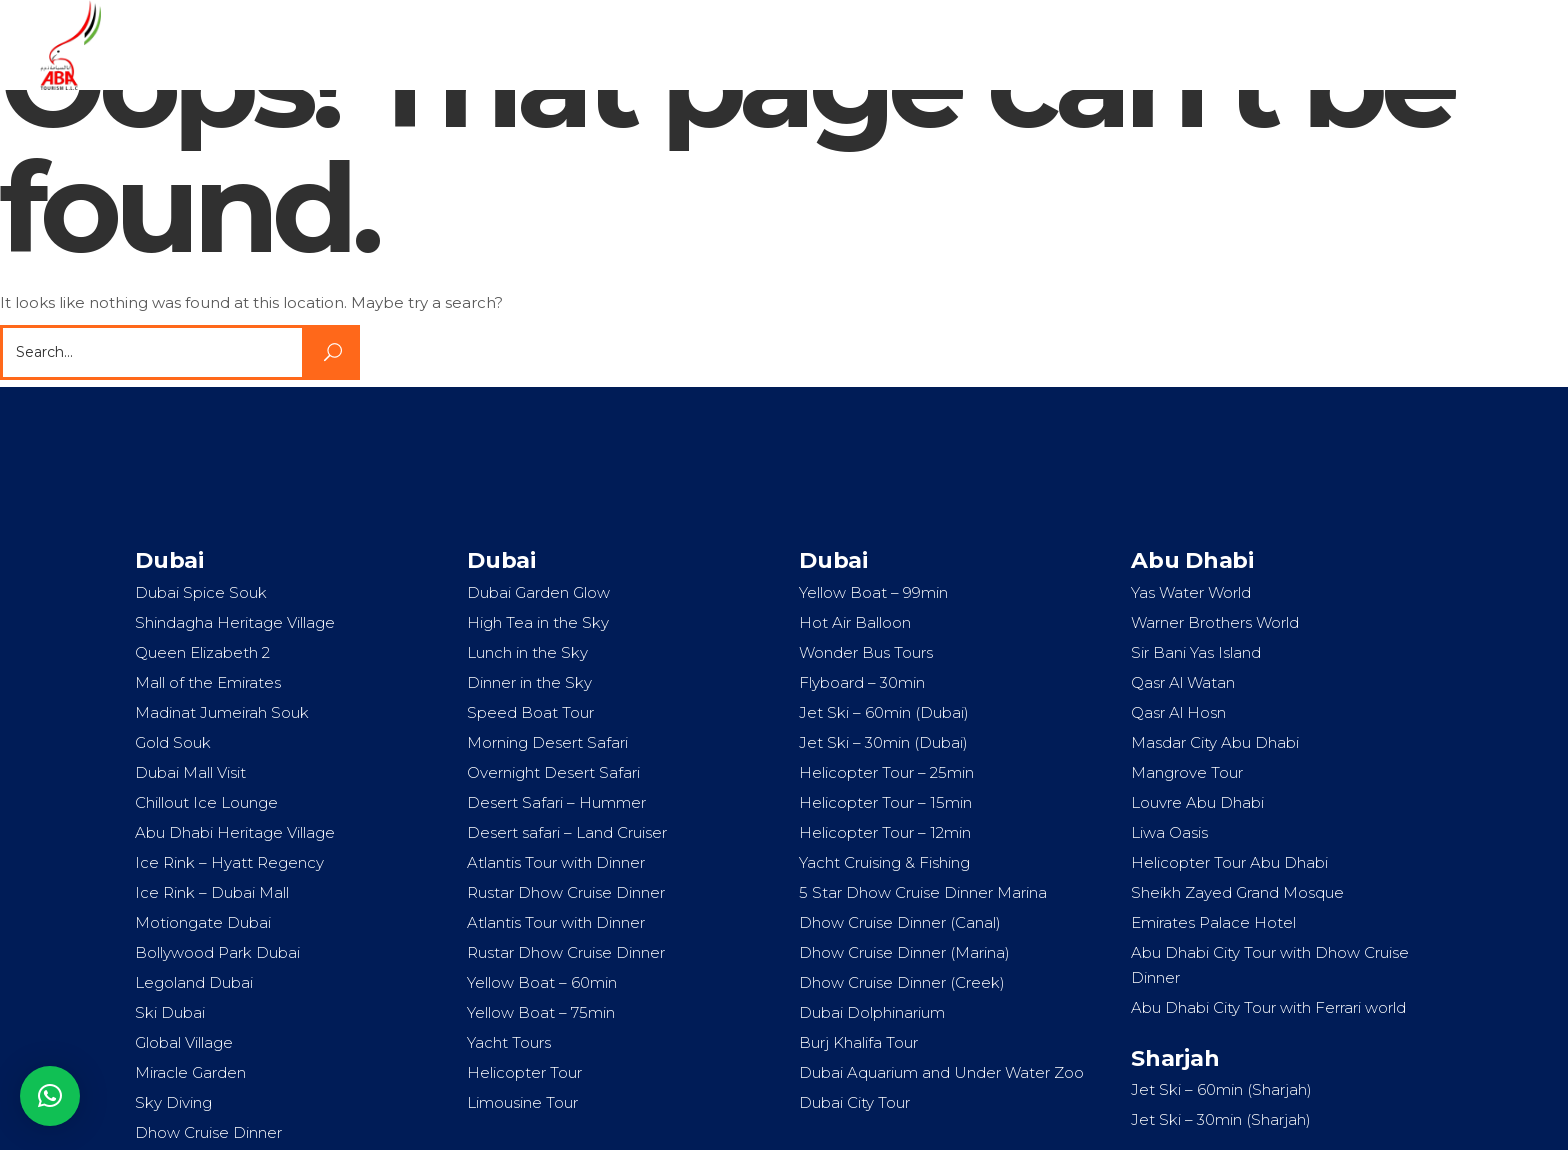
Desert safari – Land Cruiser (567, 832)
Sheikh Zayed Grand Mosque (1237, 892)
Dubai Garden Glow (538, 592)
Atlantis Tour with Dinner (556, 862)
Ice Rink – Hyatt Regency (229, 862)
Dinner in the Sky (529, 682)
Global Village (184, 1042)
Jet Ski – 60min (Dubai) (884, 712)
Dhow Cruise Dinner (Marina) (904, 952)
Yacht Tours (509, 1042)
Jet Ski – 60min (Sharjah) (1221, 1089)
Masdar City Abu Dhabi (1215, 742)
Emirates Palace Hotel (1213, 922)
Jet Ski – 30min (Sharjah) (1221, 1119)
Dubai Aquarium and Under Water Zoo (941, 1072)
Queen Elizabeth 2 (202, 652)
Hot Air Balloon (855, 622)
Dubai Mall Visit (190, 772)
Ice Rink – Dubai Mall (212, 892)
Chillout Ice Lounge (206, 802)
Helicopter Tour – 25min (886, 772)
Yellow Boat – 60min (542, 982)
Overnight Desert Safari (553, 772)
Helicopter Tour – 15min (885, 802)
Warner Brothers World (1215, 622)
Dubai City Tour (854, 1102)
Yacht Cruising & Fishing (884, 862)
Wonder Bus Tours (866, 652)
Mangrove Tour (1187, 772)
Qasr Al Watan (1183, 682)
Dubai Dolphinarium (872, 1012)
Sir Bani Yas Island (1196, 652)
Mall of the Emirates (208, 682)
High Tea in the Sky (538, 622)
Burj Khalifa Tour (858, 1042)
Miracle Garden (190, 1072)
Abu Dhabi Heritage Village (235, 832)
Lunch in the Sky (527, 652)
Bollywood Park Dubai (217, 952)
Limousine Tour (522, 1102)
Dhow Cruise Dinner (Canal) (900, 922)
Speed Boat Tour (530, 712)
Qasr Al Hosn (1178, 712)
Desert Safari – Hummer (556, 802)
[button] (50, 1096)
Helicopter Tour (524, 1072)
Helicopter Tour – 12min (885, 832)
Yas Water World (1191, 592)
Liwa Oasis (1169, 832)
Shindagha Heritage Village (235, 622)
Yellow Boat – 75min (541, 1012)
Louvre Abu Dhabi (1197, 802)
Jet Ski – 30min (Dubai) (883, 742)
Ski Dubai (170, 1012)
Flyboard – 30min (862, 682)
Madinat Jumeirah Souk (222, 712)
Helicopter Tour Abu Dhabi (1229, 862)
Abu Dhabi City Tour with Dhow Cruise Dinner (1270, 965)
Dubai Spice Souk (201, 592)
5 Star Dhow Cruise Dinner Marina (923, 892)
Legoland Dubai (194, 982)
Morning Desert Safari (547, 742)
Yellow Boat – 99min (873, 592)
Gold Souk (173, 742)
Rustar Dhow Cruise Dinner (566, 892)
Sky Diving (173, 1102)
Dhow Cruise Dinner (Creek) (902, 982)
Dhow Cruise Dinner (208, 1132)
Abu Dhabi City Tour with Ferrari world (1268, 1007)
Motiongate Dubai (203, 922)
